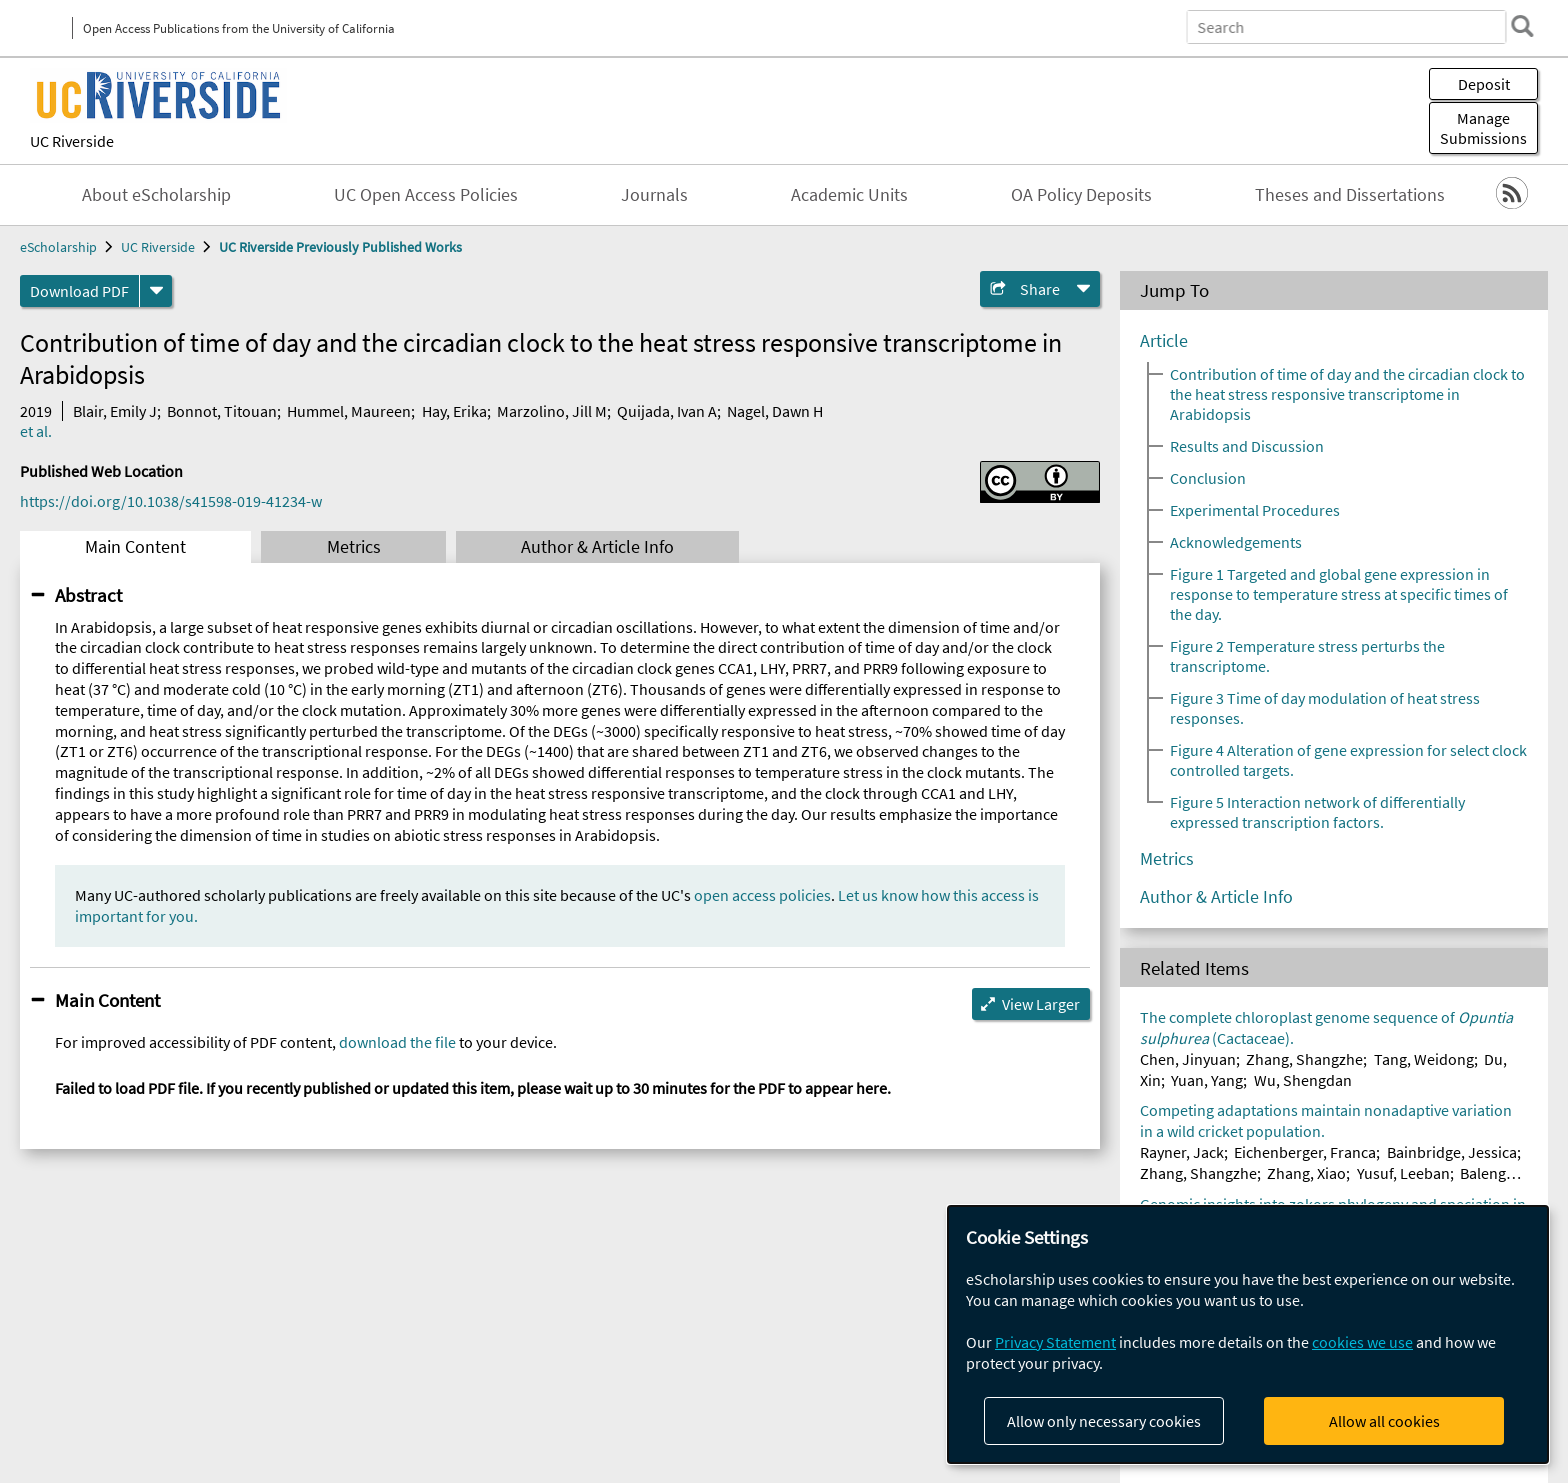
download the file (397, 1042)
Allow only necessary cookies (1104, 1421)
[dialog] (1248, 1334)
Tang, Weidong (1424, 1059)
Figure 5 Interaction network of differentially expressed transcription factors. (1317, 812)
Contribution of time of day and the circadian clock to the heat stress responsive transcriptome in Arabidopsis (1347, 394)
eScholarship (58, 247)
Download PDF (79, 291)
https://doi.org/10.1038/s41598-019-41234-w (171, 501)
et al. (36, 431)
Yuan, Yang (1207, 1080)
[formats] (156, 291)
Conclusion (1208, 478)
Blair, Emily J (115, 411)
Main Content (135, 547)
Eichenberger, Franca (1305, 1152)
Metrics (354, 547)
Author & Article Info (597, 547)
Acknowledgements (1236, 542)
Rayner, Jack (1182, 1152)
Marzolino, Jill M (552, 411)
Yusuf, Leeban (1403, 1173)
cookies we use (1362, 1342)
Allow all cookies (1384, 1421)
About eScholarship (156, 195)
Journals (654, 195)
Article (1164, 341)
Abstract (88, 595)
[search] (1522, 26)
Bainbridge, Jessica (1452, 1152)
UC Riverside (72, 141)
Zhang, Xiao (1306, 1173)
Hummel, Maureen (349, 411)
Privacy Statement (1055, 1342)
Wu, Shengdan (1303, 1080)
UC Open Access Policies (426, 195)
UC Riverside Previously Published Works (340, 247)
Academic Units (849, 195)
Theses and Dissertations (1350, 195)
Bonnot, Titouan (222, 411)
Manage (1483, 128)
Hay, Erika (454, 411)
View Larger (1041, 1004)
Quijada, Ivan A (667, 411)
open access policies (762, 895)
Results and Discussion (1247, 446)
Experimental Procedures (1255, 510)
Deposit (1484, 84)
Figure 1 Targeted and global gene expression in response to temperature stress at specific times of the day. (1339, 594)
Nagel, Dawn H (775, 411)
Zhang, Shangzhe (1304, 1059)
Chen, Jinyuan (1188, 1059)
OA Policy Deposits (1081, 195)
